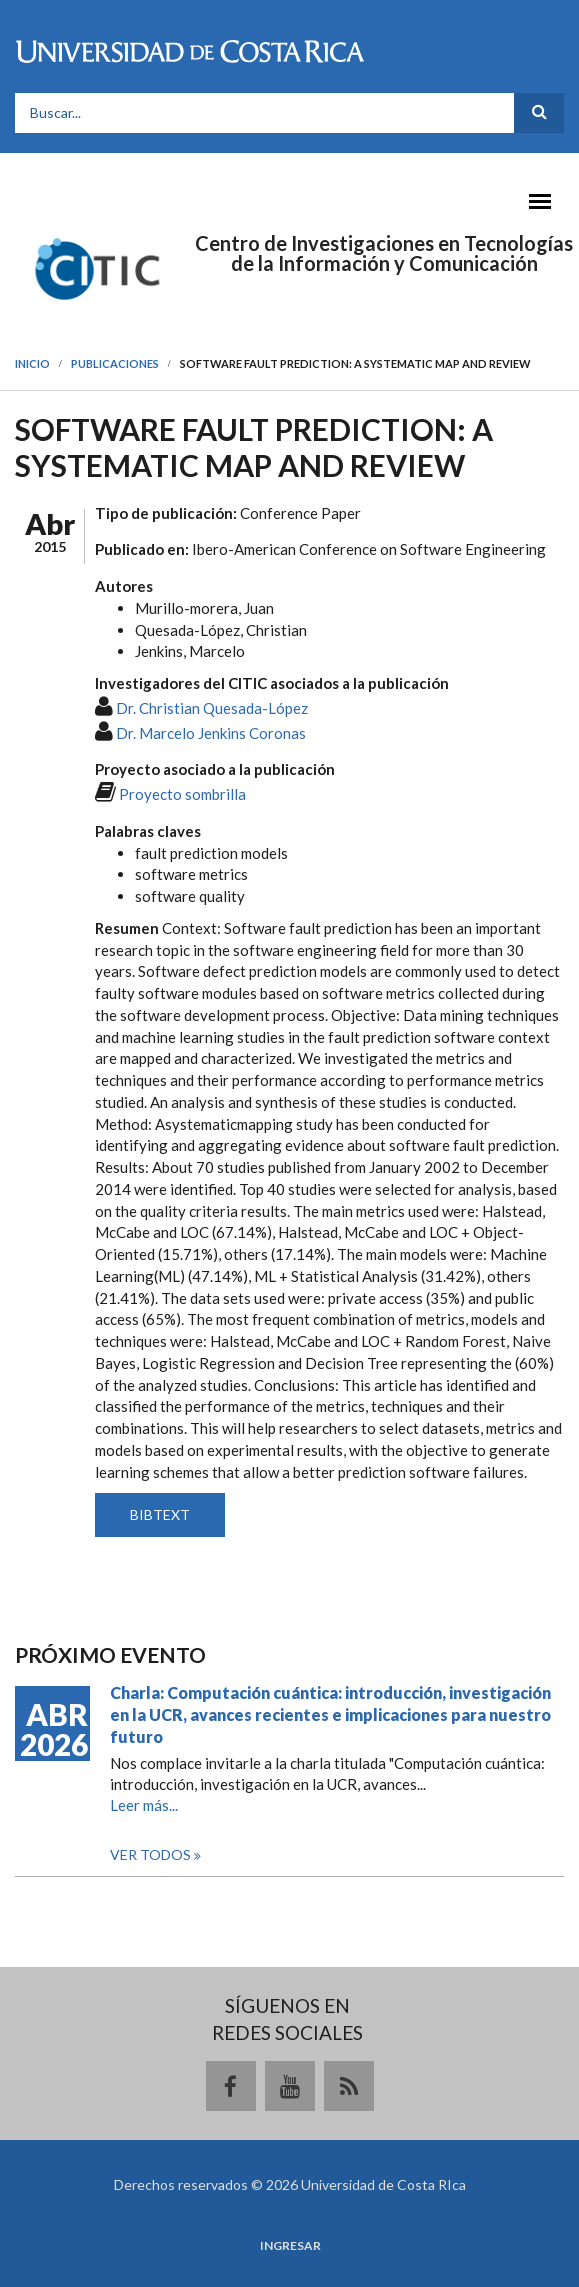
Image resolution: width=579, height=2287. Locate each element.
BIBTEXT (160, 1514)
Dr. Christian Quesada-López (212, 708)
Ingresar (290, 2246)
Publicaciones (115, 363)
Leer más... (144, 1805)
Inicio (32, 363)
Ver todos (152, 1854)
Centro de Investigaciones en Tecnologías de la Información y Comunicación (384, 253)
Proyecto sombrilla (182, 794)
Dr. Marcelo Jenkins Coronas (211, 733)
